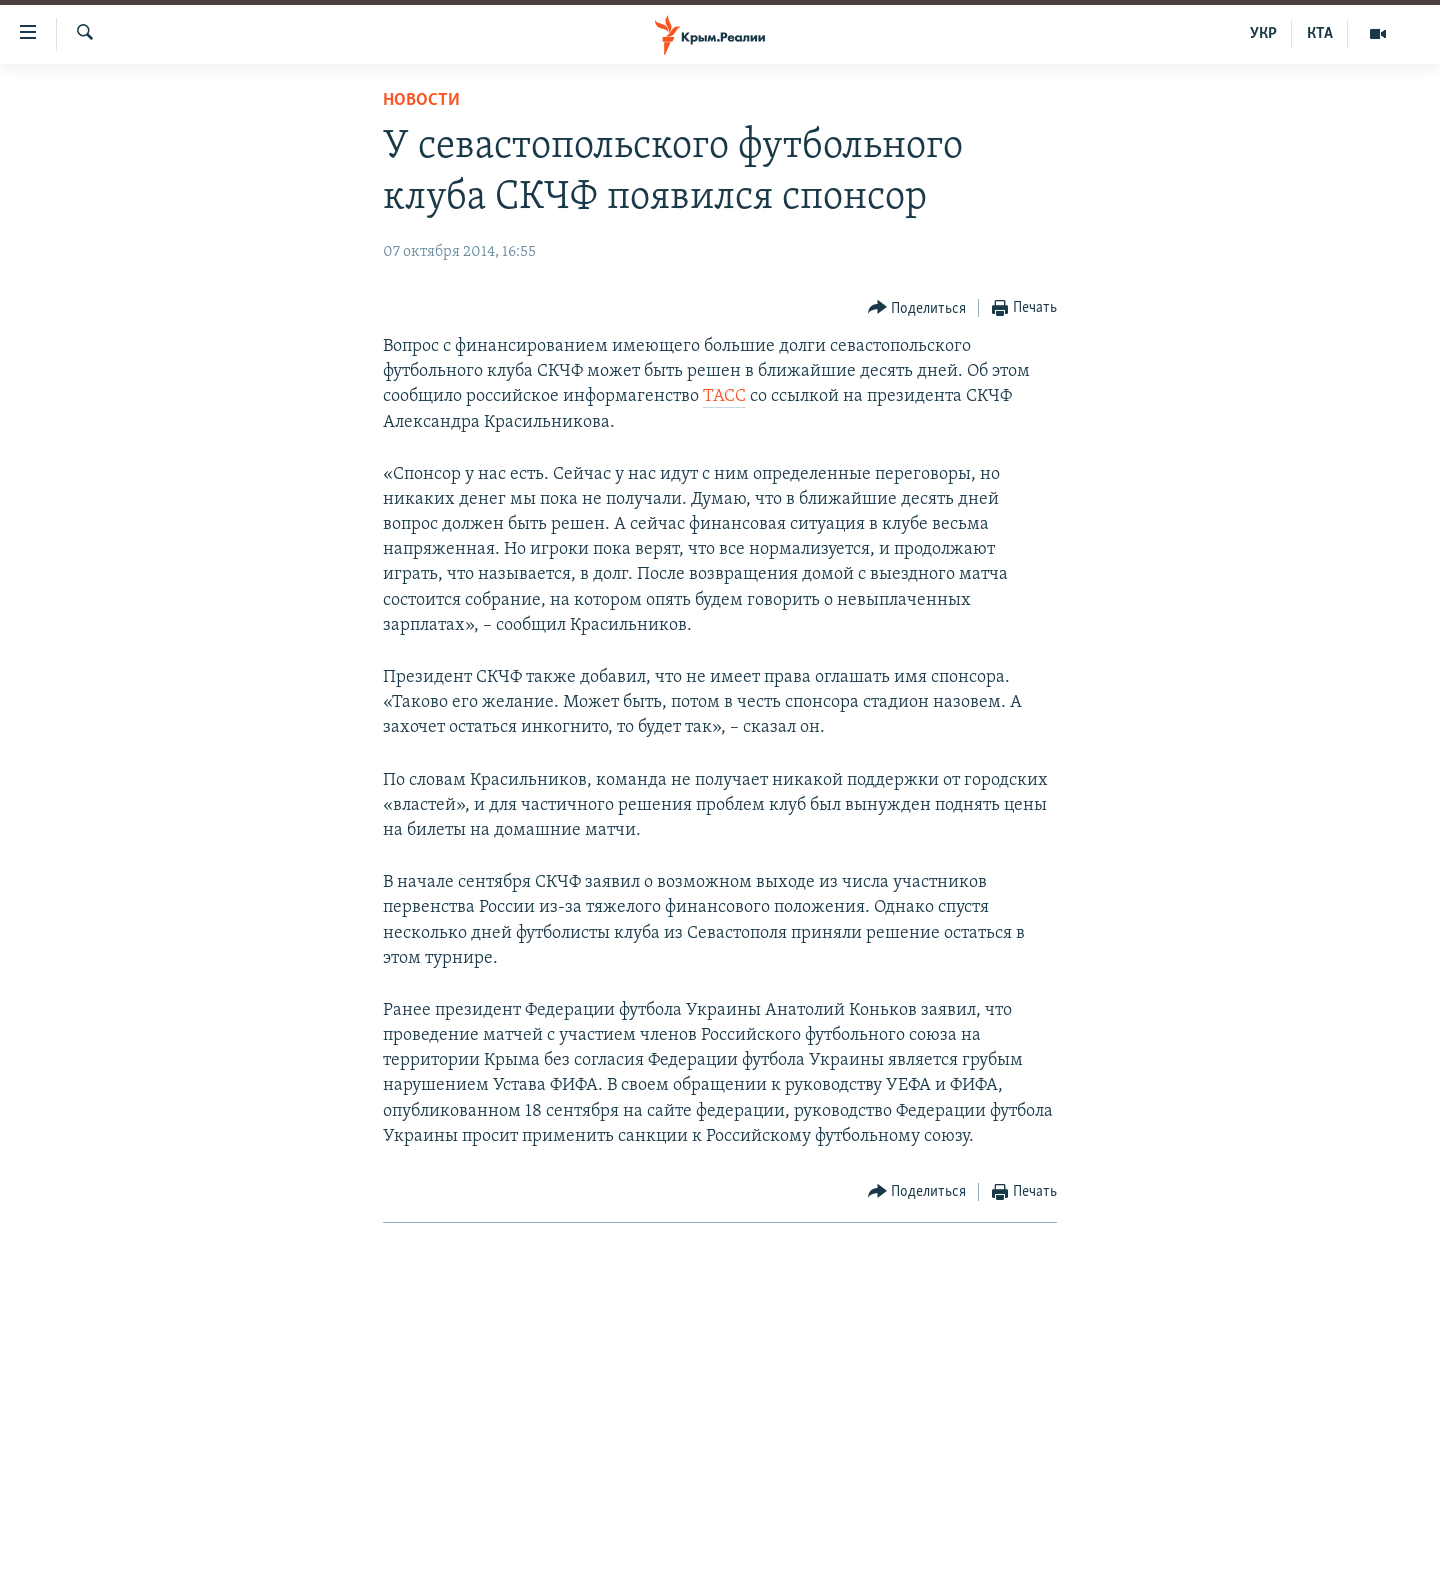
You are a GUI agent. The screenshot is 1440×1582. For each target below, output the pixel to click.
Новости (421, 100)
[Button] (917, 308)
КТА (1320, 34)
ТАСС (724, 396)
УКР (1263, 34)
